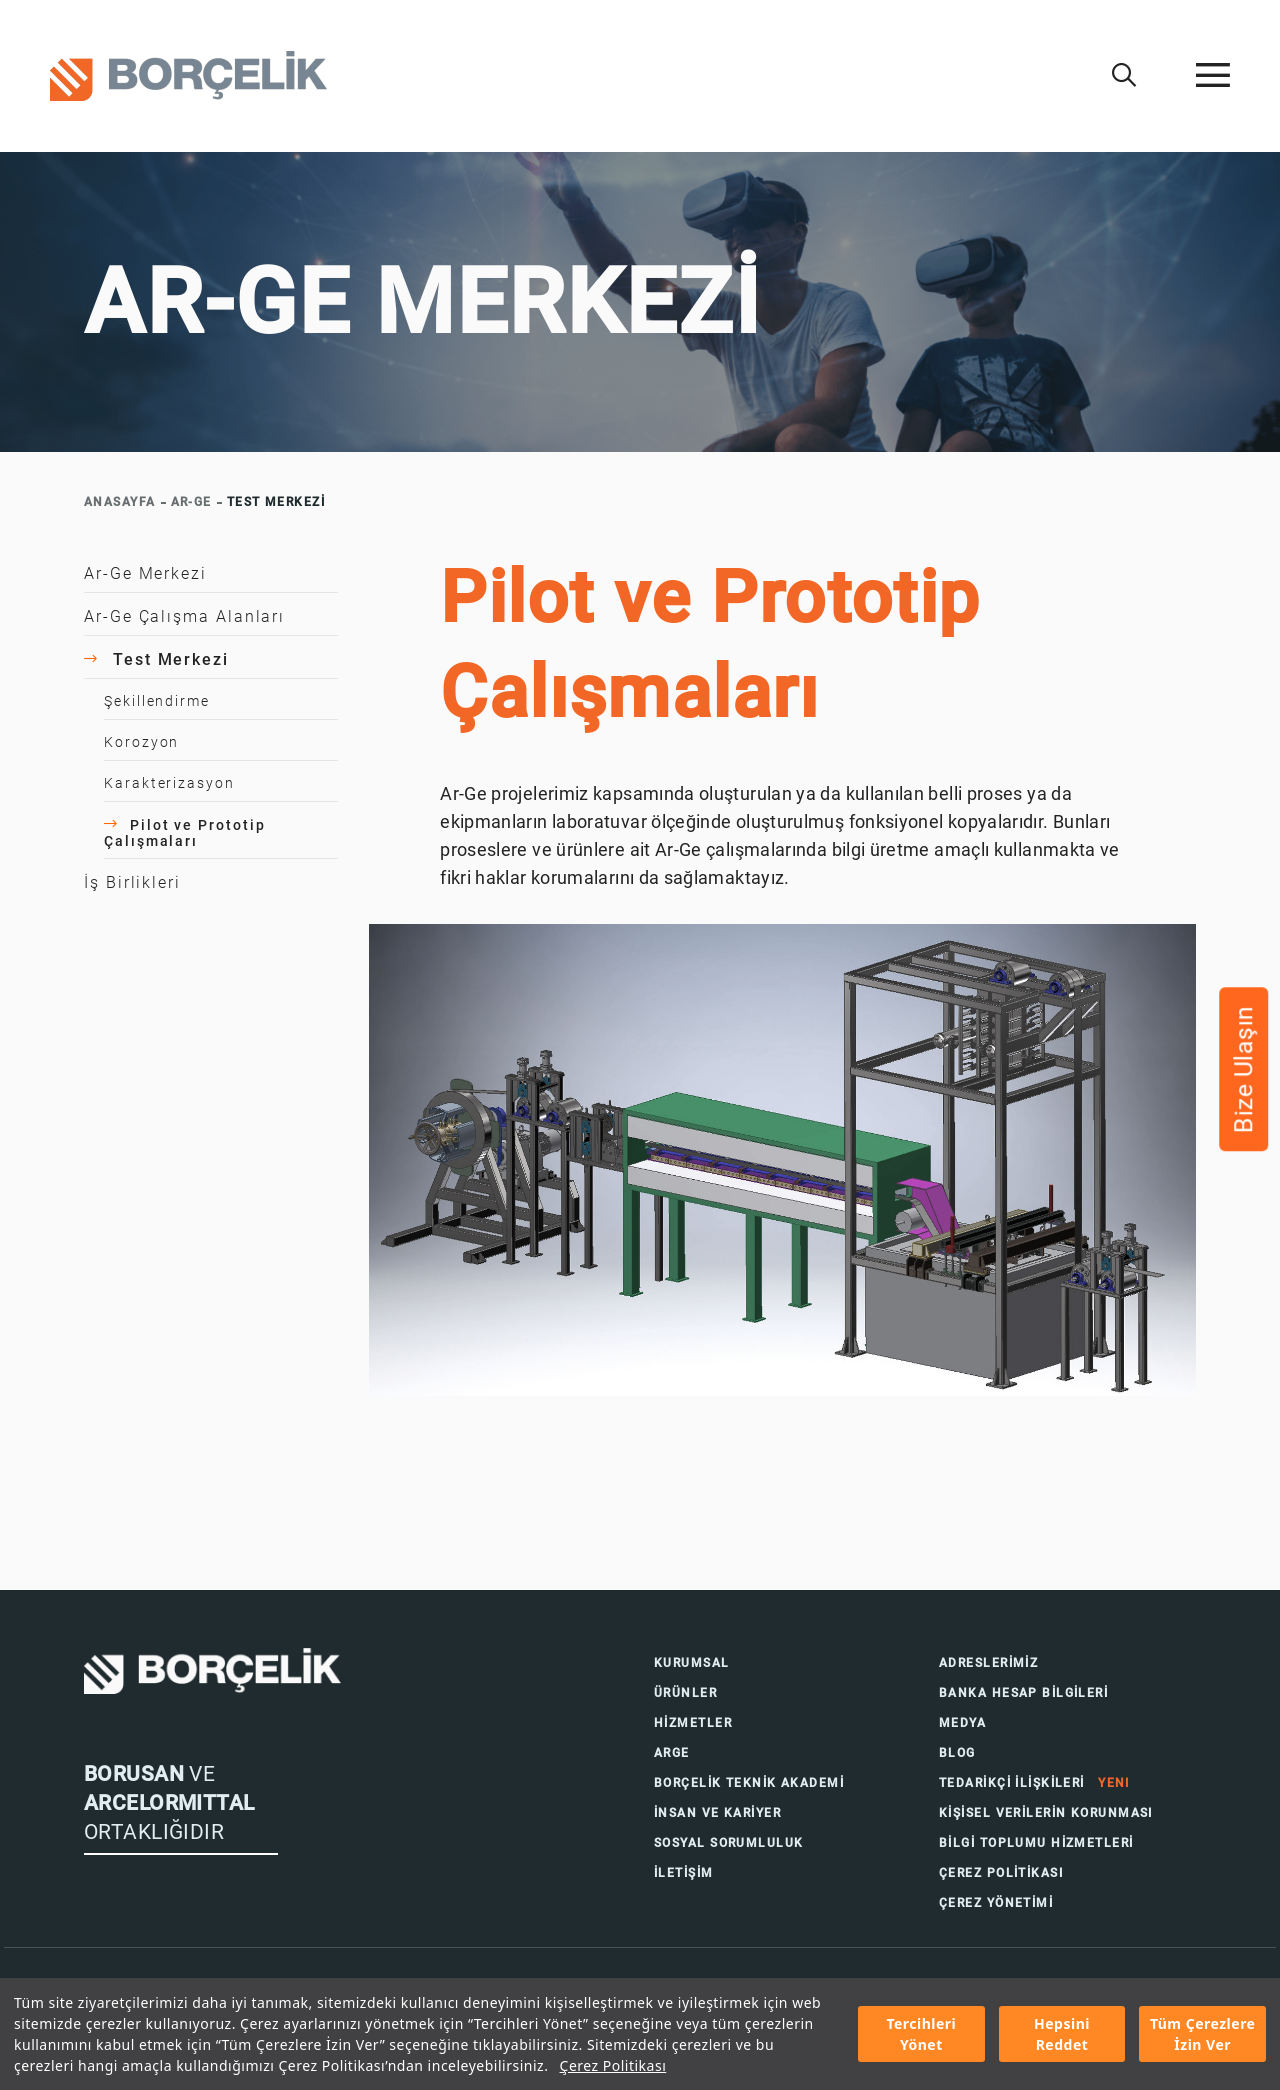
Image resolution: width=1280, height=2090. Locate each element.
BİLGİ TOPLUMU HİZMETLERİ (1036, 1843)
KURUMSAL (692, 1663)
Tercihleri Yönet (921, 2034)
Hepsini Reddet (1062, 2034)
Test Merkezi (156, 659)
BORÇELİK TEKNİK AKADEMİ (749, 1783)
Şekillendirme (157, 701)
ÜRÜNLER (685, 1693)
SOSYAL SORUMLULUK (728, 1843)
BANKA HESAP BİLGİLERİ (1023, 1693)
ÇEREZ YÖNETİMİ (996, 1903)
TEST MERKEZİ (276, 502)
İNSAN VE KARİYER (717, 1813)
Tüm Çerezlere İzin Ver (1203, 2034)
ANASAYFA (120, 502)
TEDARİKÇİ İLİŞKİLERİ (1034, 1783)
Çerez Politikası (613, 2065)
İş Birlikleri (132, 882)
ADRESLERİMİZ (988, 1663)
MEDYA (962, 1723)
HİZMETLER (693, 1723)
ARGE (672, 1753)
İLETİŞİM (684, 1873)
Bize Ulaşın (1243, 1070)
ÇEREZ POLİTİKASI (1001, 1873)
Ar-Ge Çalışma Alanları (184, 616)
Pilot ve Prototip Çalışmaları (184, 833)
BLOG (957, 1753)
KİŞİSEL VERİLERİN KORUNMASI (1046, 1813)
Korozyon (141, 742)
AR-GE (191, 502)
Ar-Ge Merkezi (145, 573)
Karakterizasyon (169, 783)
